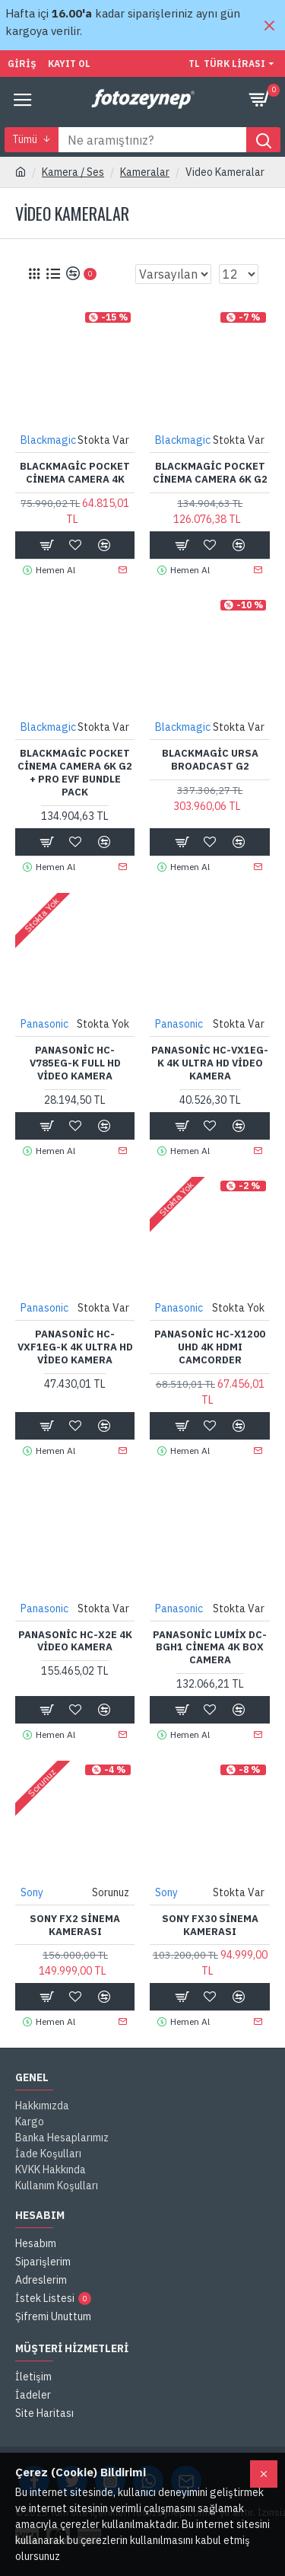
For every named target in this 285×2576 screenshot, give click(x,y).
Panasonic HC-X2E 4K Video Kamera (75, 1641)
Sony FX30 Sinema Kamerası (210, 1925)
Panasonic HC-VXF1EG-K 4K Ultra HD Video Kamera (75, 1347)
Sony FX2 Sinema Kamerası (75, 1925)
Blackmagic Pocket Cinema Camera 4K (75, 473)
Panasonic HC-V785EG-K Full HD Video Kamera (75, 1063)
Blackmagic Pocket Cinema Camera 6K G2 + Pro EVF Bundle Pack (74, 773)
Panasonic (44, 1024)
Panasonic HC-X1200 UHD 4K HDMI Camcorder (209, 1347)
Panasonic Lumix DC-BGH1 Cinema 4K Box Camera (210, 1648)
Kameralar (144, 172)
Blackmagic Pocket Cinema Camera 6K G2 (210, 473)
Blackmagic (48, 440)
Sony (32, 1892)
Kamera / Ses (73, 172)
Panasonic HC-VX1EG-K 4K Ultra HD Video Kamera (209, 1063)
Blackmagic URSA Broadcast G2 (210, 760)
